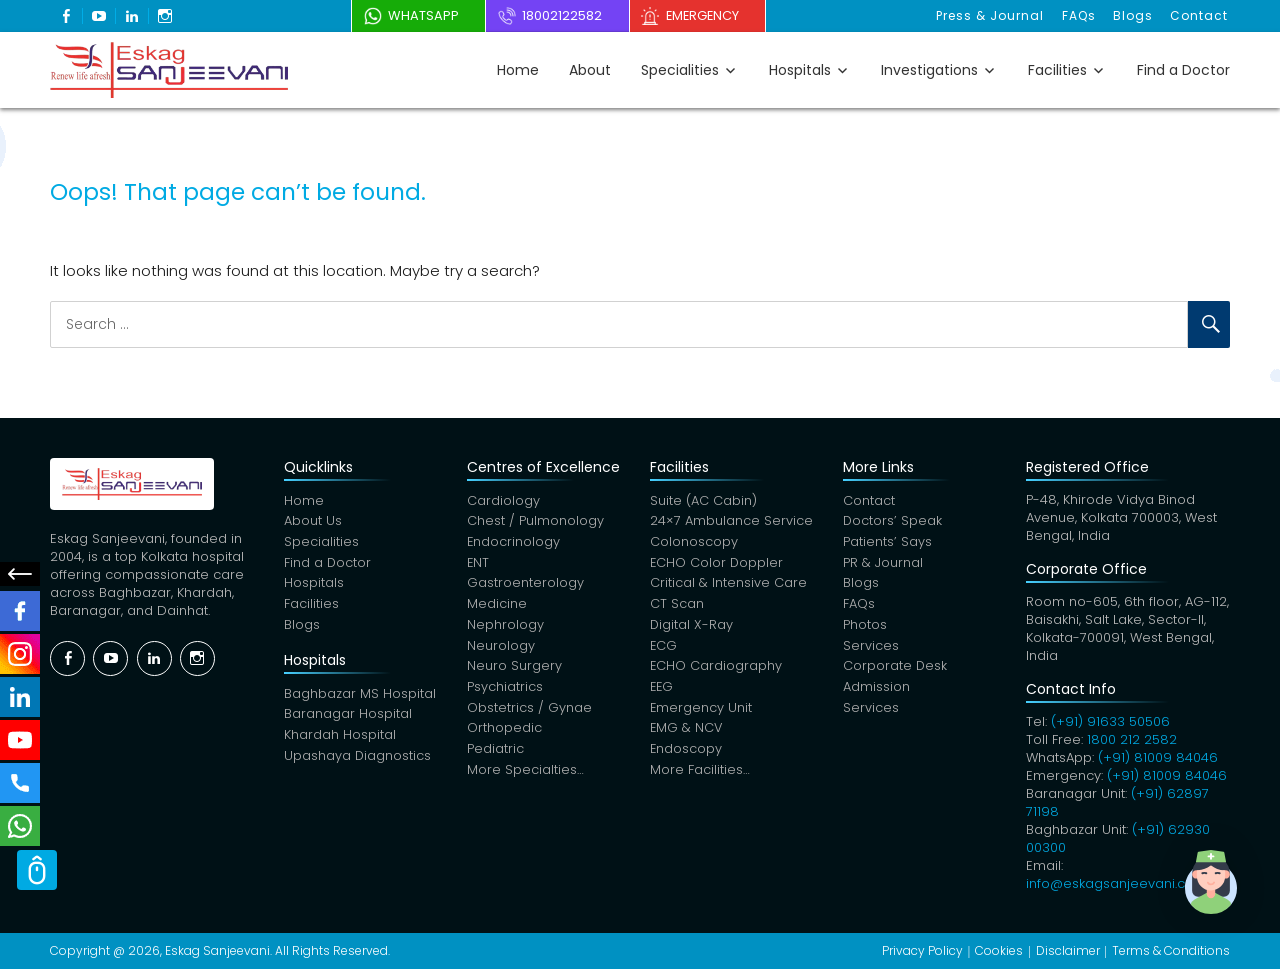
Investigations (929, 70)
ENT (478, 564)
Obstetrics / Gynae (529, 711)
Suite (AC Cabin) (703, 501)
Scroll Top (37, 879)
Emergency (710, 15)
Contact (1200, 15)
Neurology (501, 648)
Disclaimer (1068, 950)
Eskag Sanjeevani (217, 950)
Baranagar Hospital (348, 717)
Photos (865, 627)
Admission (876, 690)
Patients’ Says (887, 543)
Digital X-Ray (692, 627)
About (590, 70)
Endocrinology (514, 543)
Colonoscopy (694, 543)
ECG (664, 648)
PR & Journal (883, 564)
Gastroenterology (525, 585)
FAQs (1082, 15)
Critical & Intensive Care (728, 585)
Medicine (497, 606)
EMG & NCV (687, 732)
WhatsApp (418, 15)
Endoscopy (686, 753)
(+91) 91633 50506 (1110, 721)
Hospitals (800, 70)
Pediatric (495, 753)
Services (871, 648)
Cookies (999, 950)
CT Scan (677, 606)
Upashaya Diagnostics (358, 759)
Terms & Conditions (1171, 950)
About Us (313, 522)
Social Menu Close (20, 574)
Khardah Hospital (340, 738)
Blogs (1135, 15)
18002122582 (563, 15)
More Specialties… (525, 774)
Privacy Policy (922, 950)
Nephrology (505, 627)
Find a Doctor (1183, 70)
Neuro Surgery (514, 669)
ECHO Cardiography (716, 669)
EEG (662, 690)
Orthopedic (504, 732)
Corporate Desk (895, 669)
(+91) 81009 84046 (1158, 757)
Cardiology (503, 501)
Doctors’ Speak (893, 522)
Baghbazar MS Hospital (360, 696)
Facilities (1057, 70)
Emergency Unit (701, 711)
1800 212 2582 (1132, 739)
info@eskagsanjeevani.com (1116, 883)
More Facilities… (700, 774)
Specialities (680, 70)
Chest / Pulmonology (535, 522)
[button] (1218, 907)
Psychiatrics (505, 690)
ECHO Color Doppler (717, 564)
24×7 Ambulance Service (731, 522)
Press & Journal (995, 15)
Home (518, 70)
